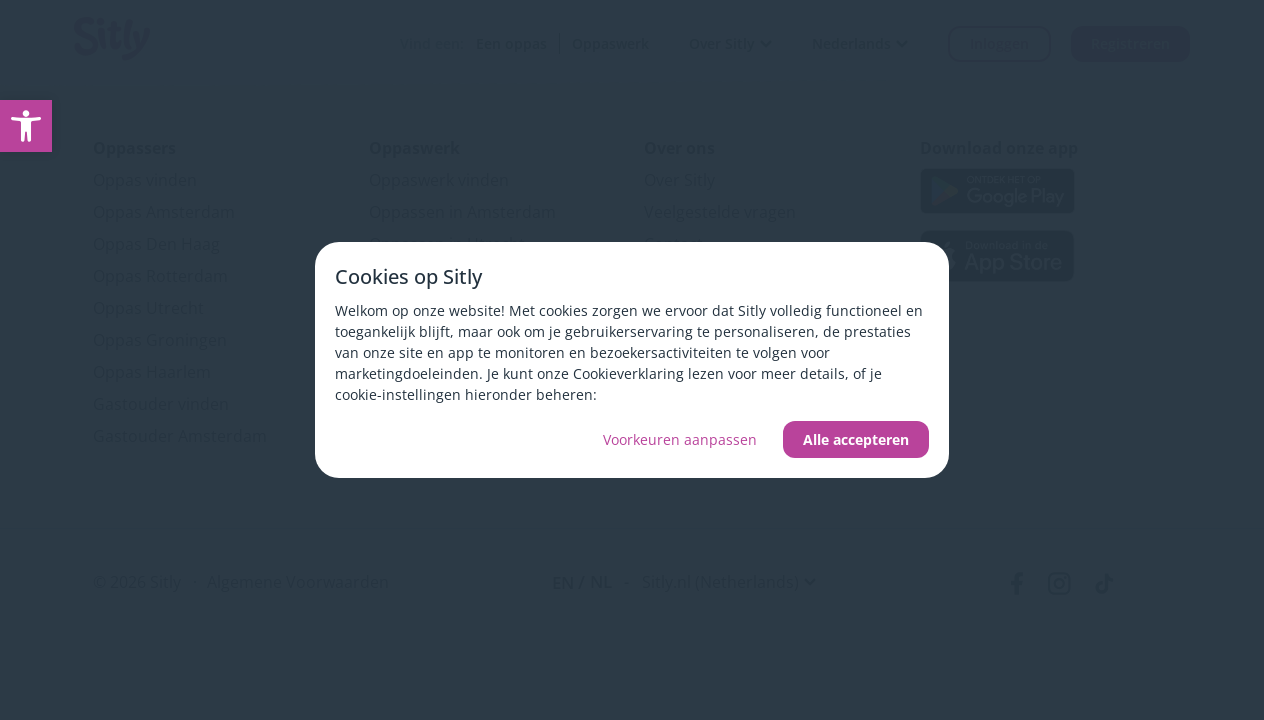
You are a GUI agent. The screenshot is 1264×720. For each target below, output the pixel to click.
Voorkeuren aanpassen (680, 439)
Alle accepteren (856, 439)
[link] (26, 126)
